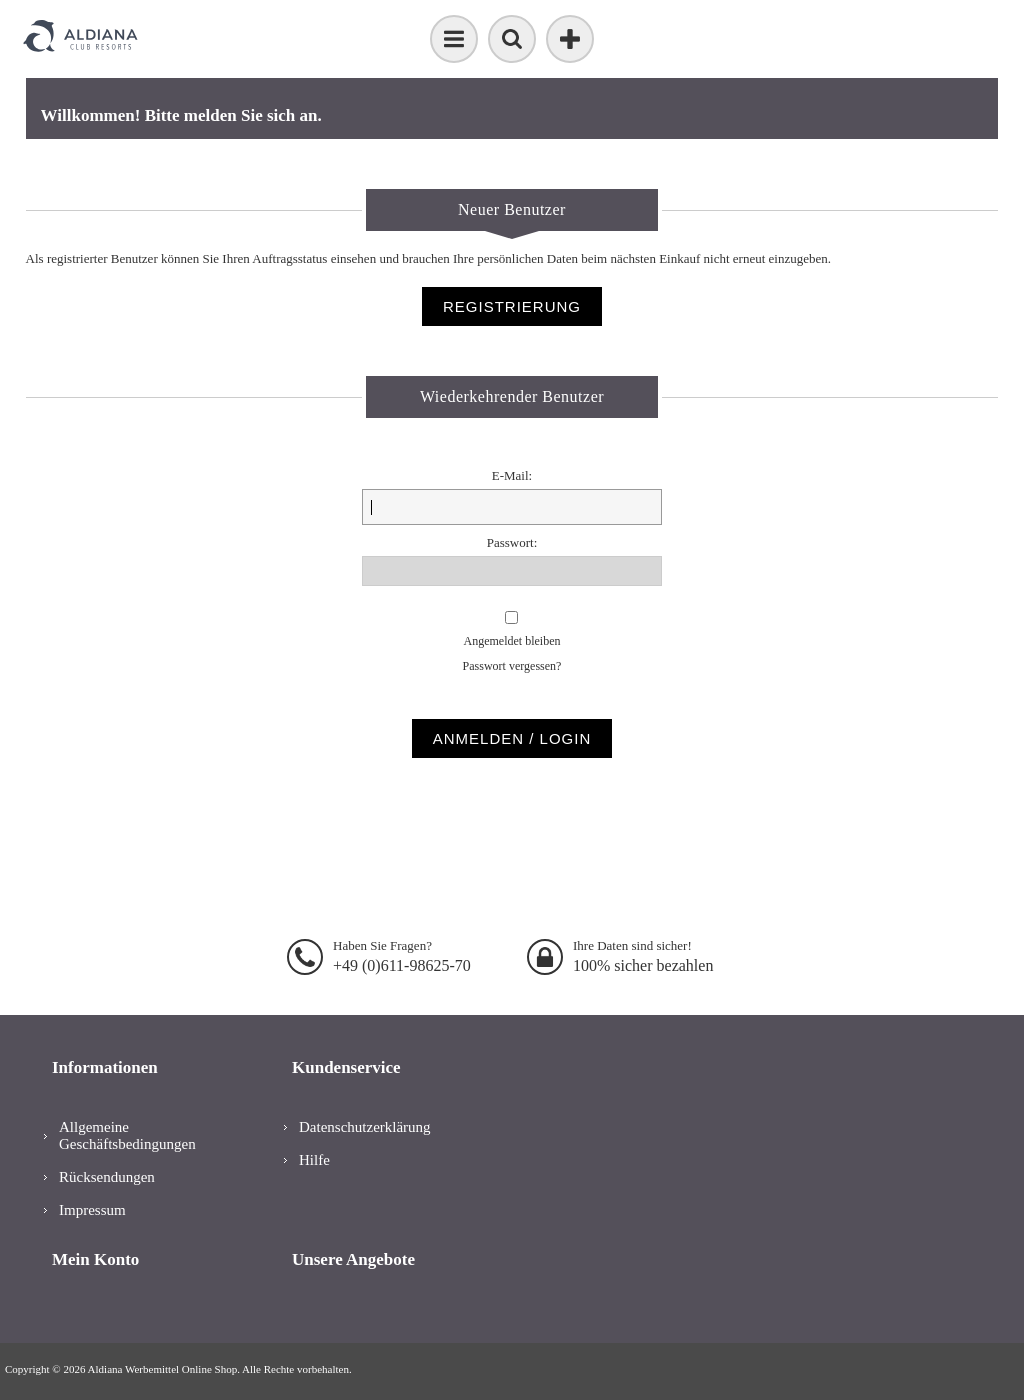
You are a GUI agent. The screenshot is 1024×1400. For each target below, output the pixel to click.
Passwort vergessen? (512, 666)
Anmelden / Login (512, 738)
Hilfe (314, 1160)
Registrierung (512, 306)
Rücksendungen (107, 1177)
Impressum (92, 1210)
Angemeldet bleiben (512, 641)
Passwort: (512, 542)
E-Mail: (512, 475)
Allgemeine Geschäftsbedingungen (127, 1135)
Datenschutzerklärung (365, 1127)
